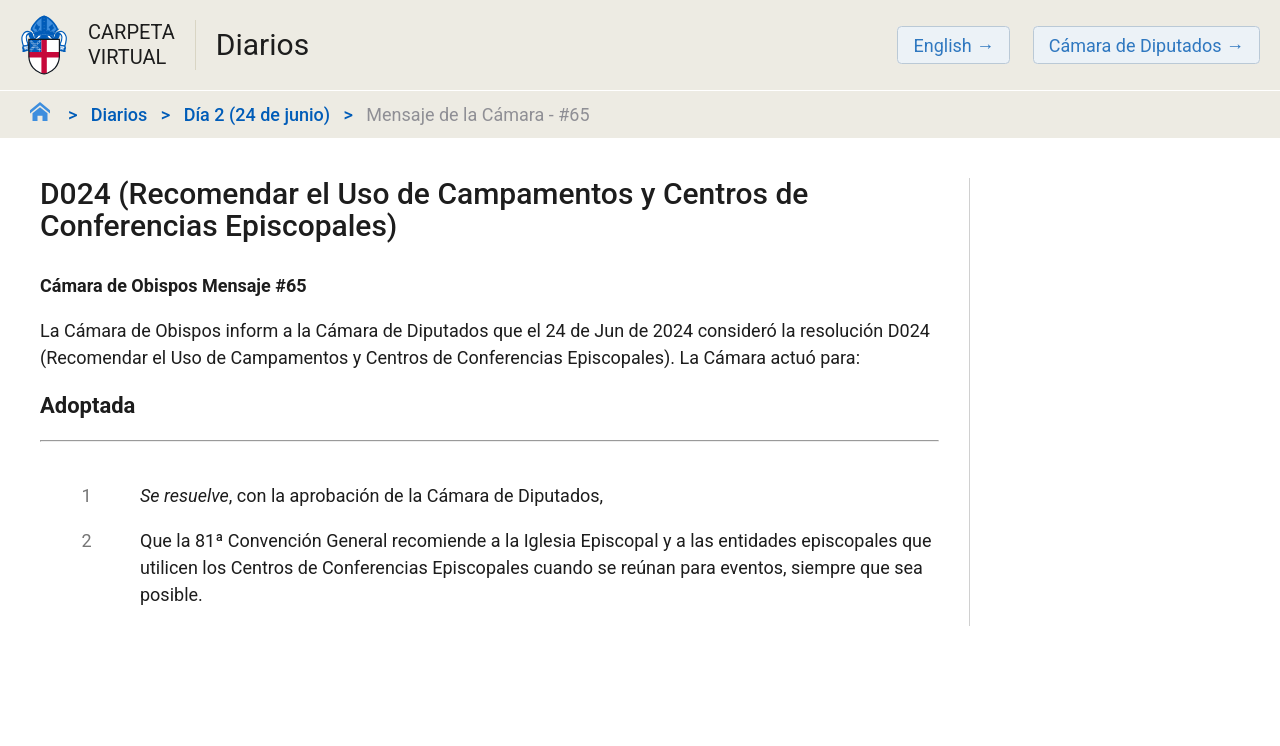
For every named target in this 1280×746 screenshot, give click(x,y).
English (942, 45)
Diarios (119, 114)
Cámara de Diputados (1135, 45)
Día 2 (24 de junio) (257, 114)
